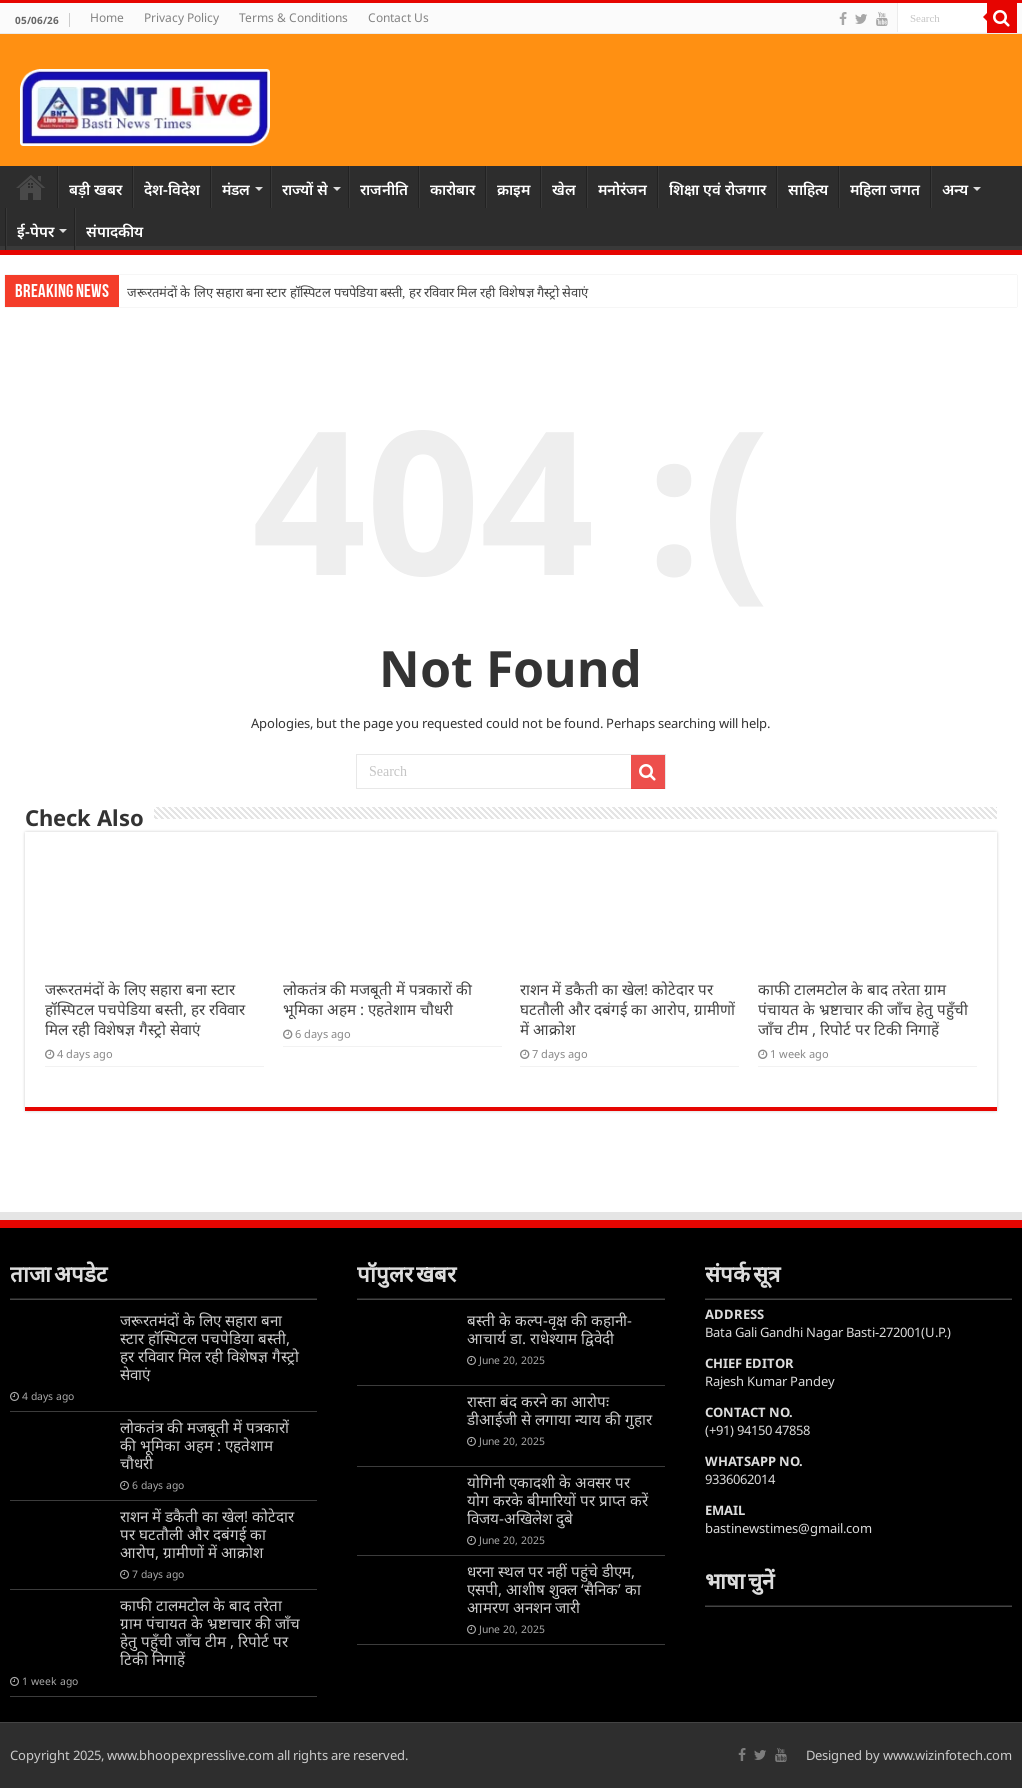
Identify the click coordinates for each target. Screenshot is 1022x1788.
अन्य (955, 189)
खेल (564, 189)
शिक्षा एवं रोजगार (717, 189)
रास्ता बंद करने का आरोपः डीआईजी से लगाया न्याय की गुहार (559, 1410)
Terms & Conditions (293, 17)
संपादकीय (114, 231)
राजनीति (384, 189)
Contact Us (398, 17)
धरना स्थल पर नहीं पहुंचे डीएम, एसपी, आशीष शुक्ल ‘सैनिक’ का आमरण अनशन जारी (554, 1589)
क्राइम (513, 189)
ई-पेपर (35, 231)
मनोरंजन (622, 189)
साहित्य (808, 189)
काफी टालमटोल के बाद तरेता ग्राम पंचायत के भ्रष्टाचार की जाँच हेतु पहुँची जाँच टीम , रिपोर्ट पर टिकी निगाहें (863, 1009)
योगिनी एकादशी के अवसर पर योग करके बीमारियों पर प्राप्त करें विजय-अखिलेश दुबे (557, 1500)
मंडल (236, 189)
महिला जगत (885, 189)
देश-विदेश (172, 189)
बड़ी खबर (95, 189)
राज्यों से (305, 189)
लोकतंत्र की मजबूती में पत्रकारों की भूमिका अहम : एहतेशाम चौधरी (377, 999)
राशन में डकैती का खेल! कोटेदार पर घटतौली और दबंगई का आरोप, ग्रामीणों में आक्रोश (627, 1009)
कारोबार (452, 189)
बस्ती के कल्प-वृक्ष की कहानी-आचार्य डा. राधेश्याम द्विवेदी (549, 1329)
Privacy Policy (181, 17)
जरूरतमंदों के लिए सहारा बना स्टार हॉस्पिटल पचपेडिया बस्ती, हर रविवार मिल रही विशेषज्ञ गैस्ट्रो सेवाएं (357, 292)
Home (107, 17)
